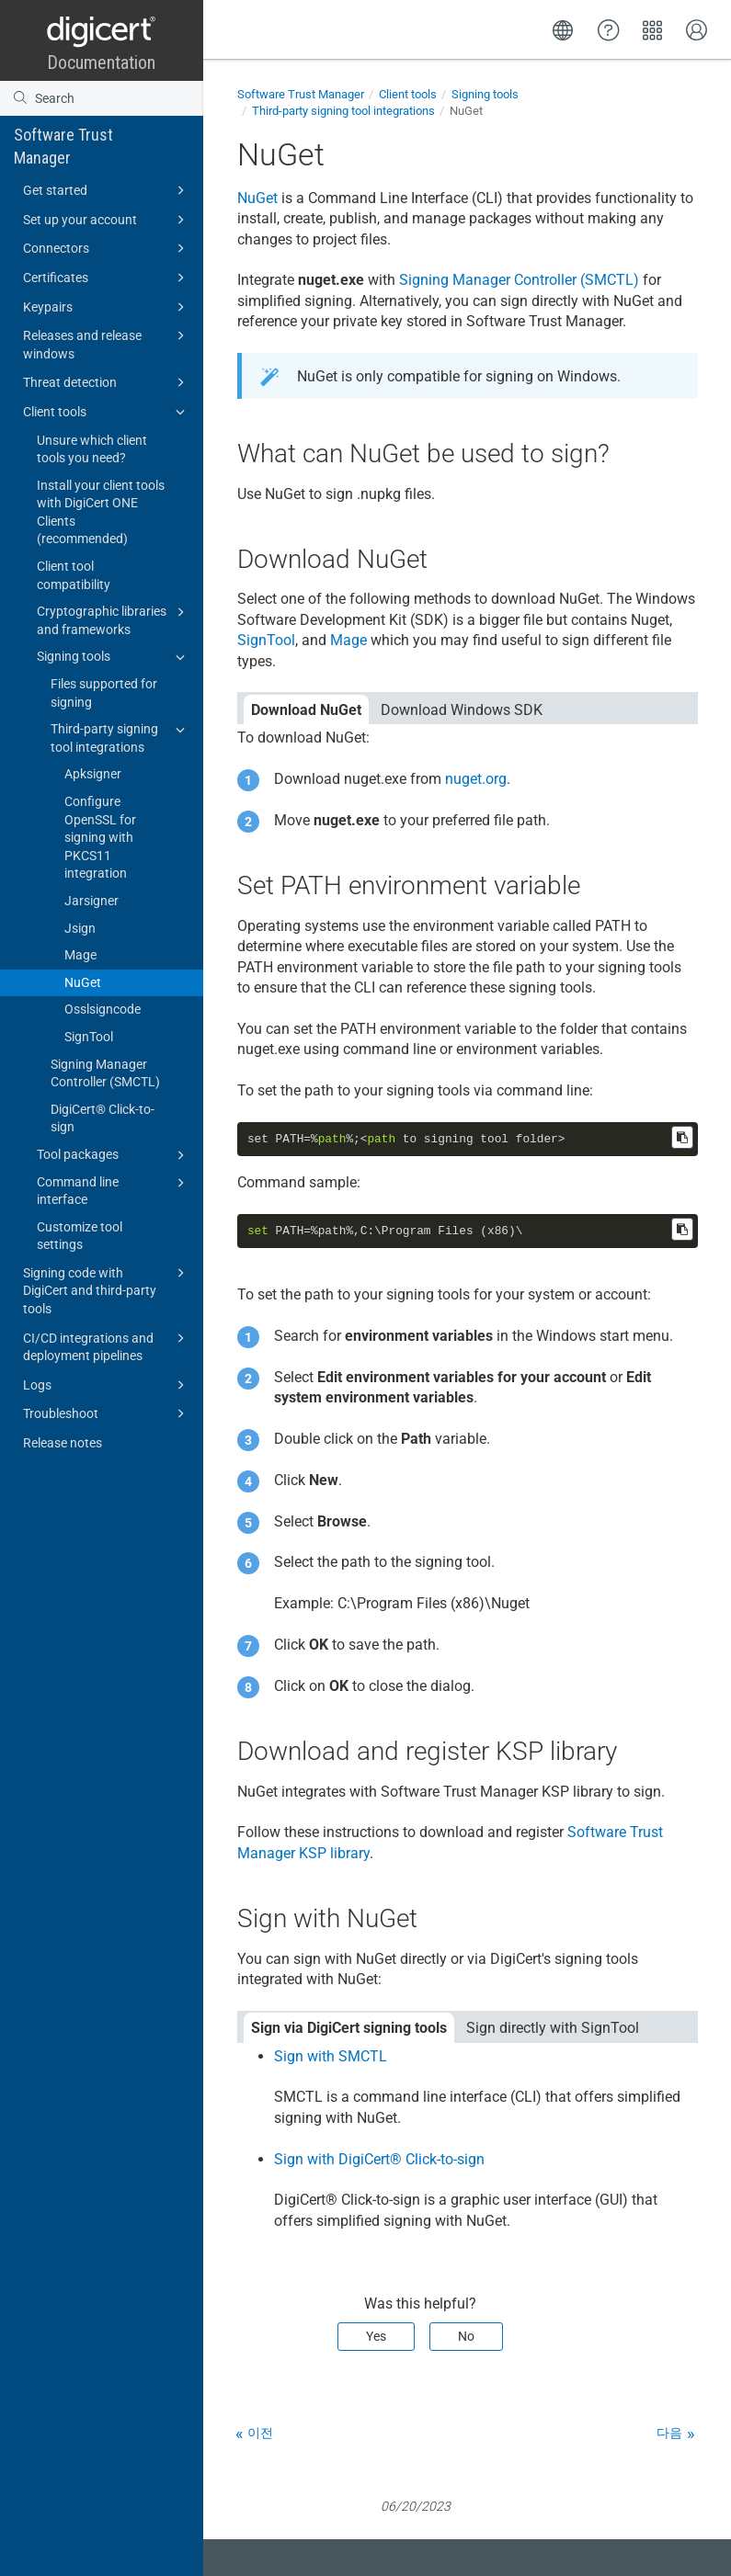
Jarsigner (91, 900)
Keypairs (106, 307)
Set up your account (106, 220)
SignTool (88, 1036)
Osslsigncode (102, 1009)
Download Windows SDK (462, 710)
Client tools (106, 412)
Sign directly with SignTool (552, 2028)
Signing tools (113, 657)
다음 (669, 2432)
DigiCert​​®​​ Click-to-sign (102, 1118)
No (466, 2336)
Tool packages (113, 1155)
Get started (106, 190)
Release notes (62, 1443)
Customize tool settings (79, 1236)
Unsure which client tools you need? (92, 449)
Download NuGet (306, 710)
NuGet (82, 982)
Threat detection (106, 382)
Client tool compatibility (73, 575)
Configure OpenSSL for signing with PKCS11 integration (100, 837)
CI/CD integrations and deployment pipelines (106, 1346)
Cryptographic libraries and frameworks (113, 619)
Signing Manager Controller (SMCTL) (105, 1073)
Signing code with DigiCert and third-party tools (106, 1289)
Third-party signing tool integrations (120, 737)
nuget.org (476, 779)
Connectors (106, 248)
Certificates (106, 277)
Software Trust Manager (63, 146)
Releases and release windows (106, 343)
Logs (106, 1385)
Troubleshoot (106, 1413)
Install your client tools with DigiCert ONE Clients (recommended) (101, 512)
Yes (376, 2336)
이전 (260, 2432)
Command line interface (113, 1190)
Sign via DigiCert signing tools (349, 2028)
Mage (80, 955)
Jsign (80, 928)
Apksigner (92, 773)
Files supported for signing (104, 692)
